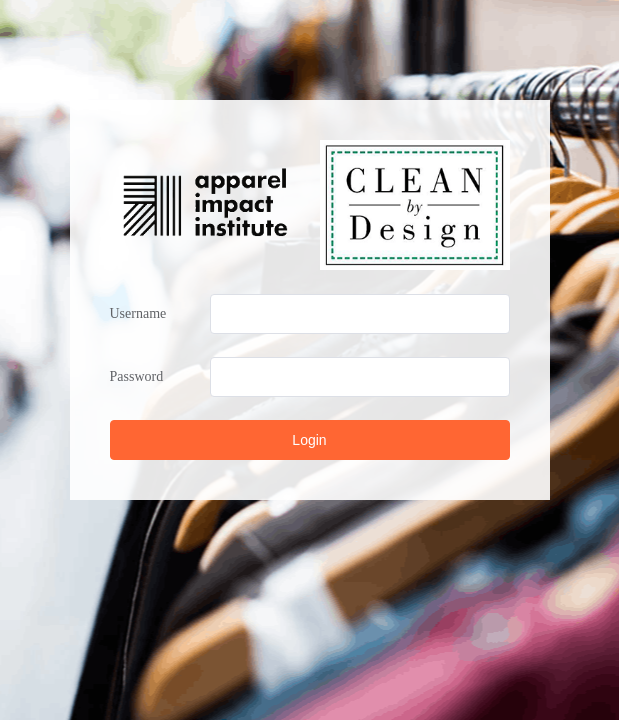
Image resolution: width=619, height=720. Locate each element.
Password (137, 376)
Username (138, 313)
